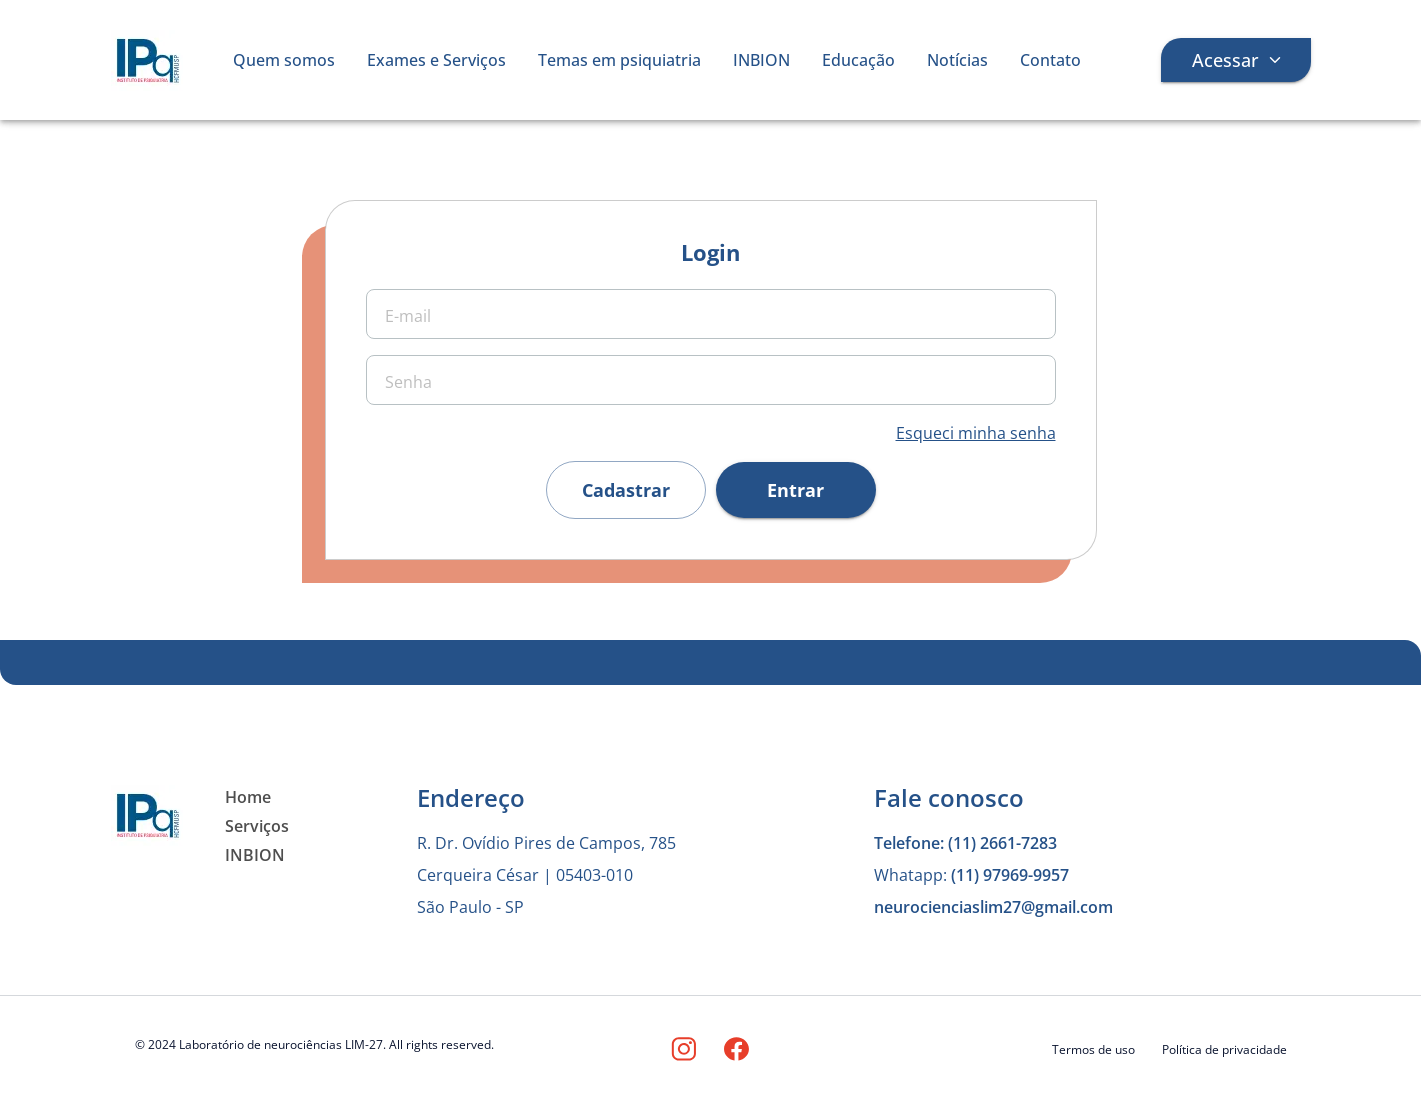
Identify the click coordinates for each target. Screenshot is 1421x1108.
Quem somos (284, 60)
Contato (1050, 60)
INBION (761, 60)
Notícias (957, 60)
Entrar (796, 490)
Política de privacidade (1224, 1049)
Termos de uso (1093, 1049)
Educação (858, 60)
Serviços (257, 826)
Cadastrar (626, 490)
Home (248, 797)
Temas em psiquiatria (619, 60)
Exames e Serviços (436, 60)
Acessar (1236, 60)
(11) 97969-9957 (1010, 875)
